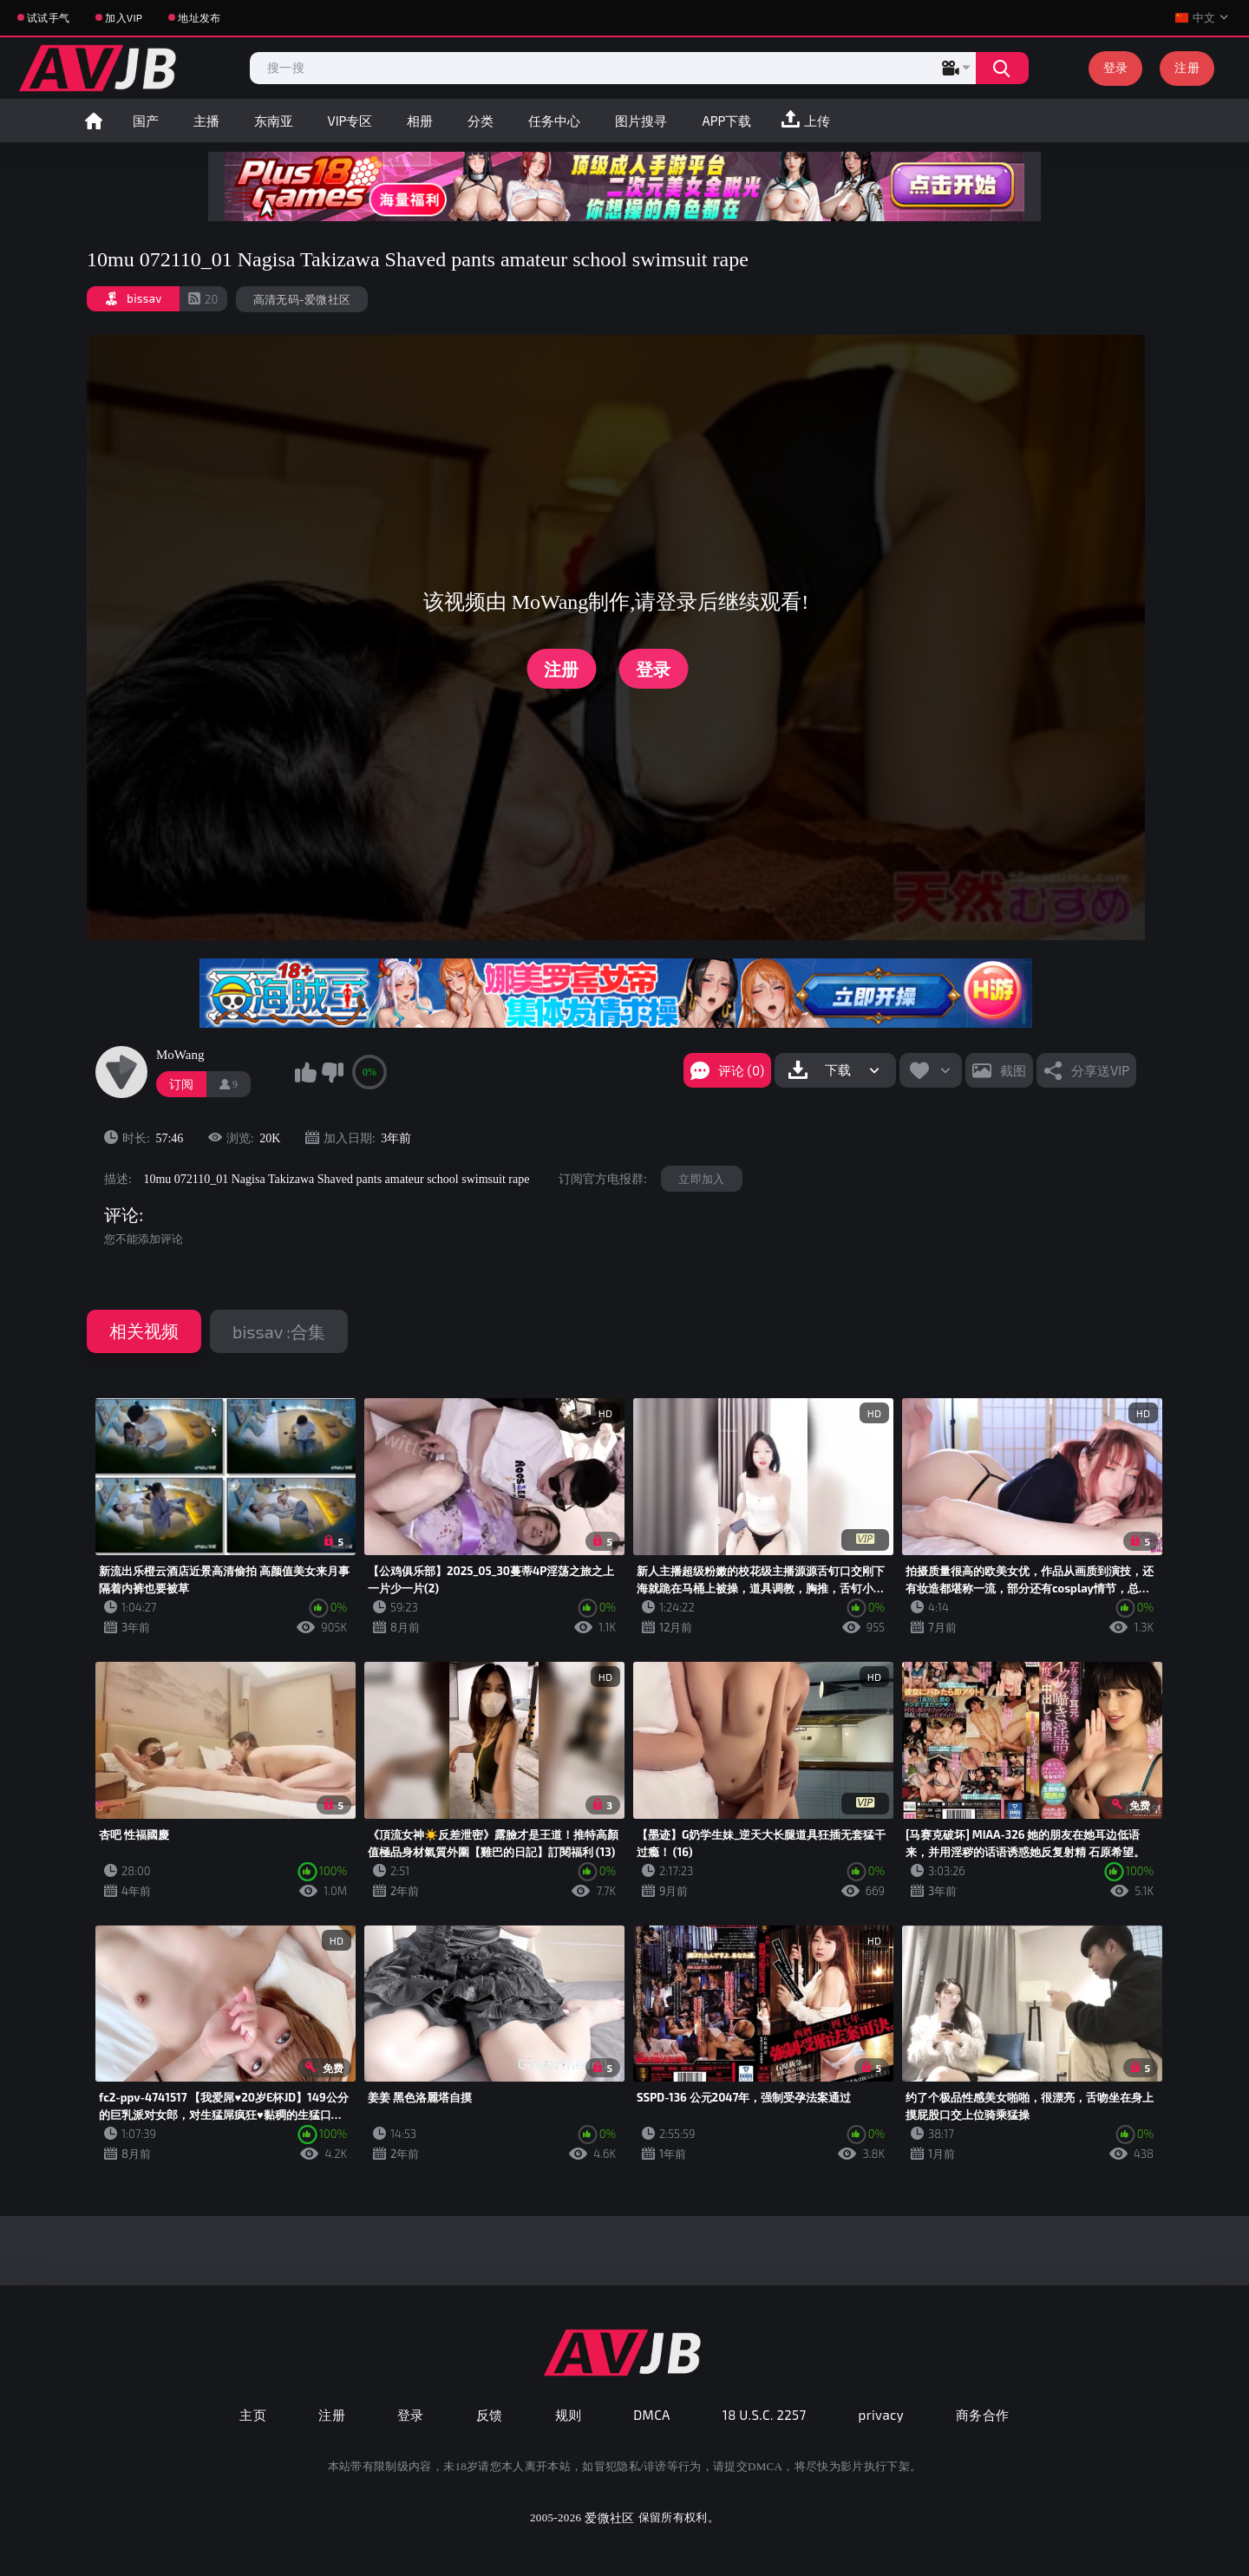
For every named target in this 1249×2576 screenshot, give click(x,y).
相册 (420, 120)
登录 (1115, 67)
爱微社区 (609, 2517)
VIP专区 (350, 120)
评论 (121, 1215)
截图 (1013, 1070)
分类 (481, 120)
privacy (881, 2414)
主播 (206, 120)
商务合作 (983, 2414)
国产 (146, 120)
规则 (568, 2414)
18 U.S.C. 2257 (765, 2414)
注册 (1187, 67)
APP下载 (726, 120)
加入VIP (123, 17)
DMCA (651, 2414)
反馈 (489, 2414)
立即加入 (701, 1179)
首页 (93, 120)
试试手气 (48, 17)
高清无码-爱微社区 (302, 299)
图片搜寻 (641, 120)
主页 (252, 2414)
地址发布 (199, 17)
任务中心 (554, 120)
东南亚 (273, 120)
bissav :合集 (278, 1331)
